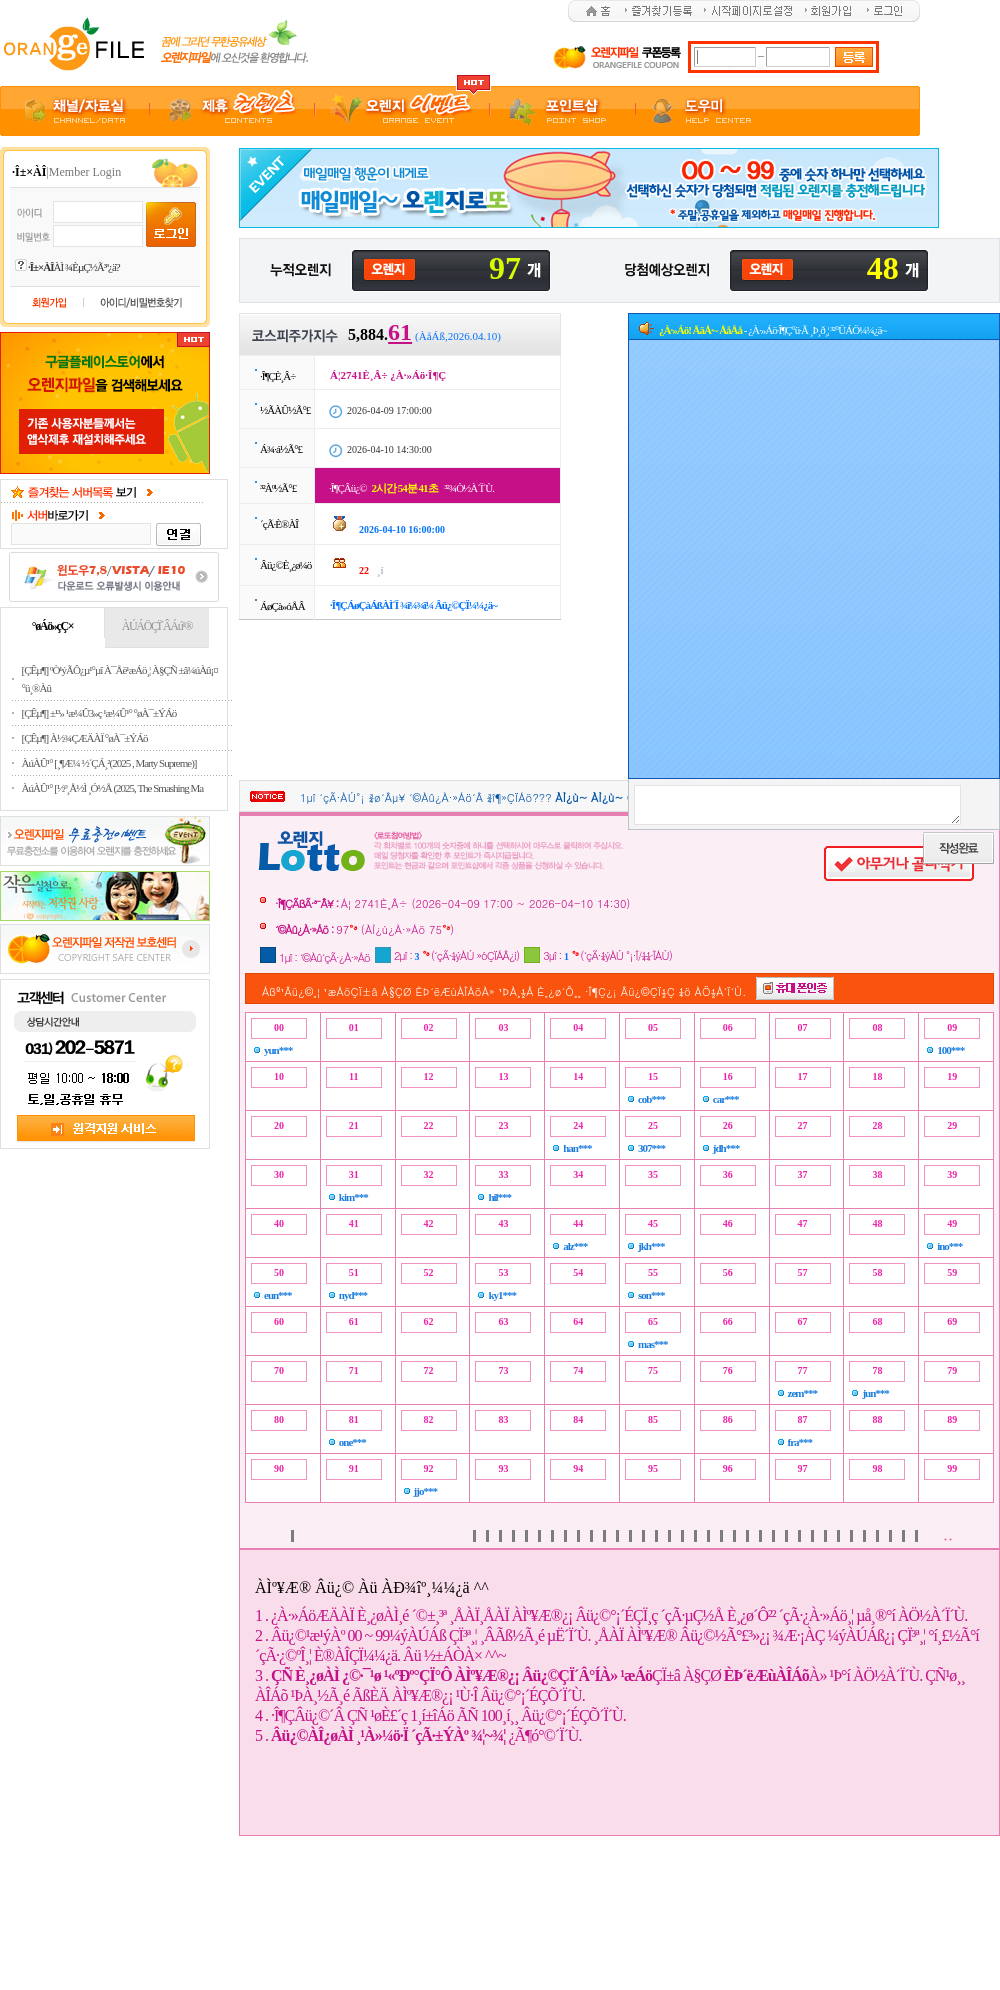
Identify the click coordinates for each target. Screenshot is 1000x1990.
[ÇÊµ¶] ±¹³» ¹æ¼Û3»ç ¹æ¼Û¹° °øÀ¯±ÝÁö (99, 713)
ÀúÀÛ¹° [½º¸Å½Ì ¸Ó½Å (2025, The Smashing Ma (113, 788)
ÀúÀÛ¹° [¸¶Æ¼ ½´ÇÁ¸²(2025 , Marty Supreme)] (109, 763)
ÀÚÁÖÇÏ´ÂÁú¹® (157, 626)
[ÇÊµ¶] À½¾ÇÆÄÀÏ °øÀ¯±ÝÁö (85, 738)
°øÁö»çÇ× (53, 626)
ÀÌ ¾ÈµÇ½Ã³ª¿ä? (74, 267)
